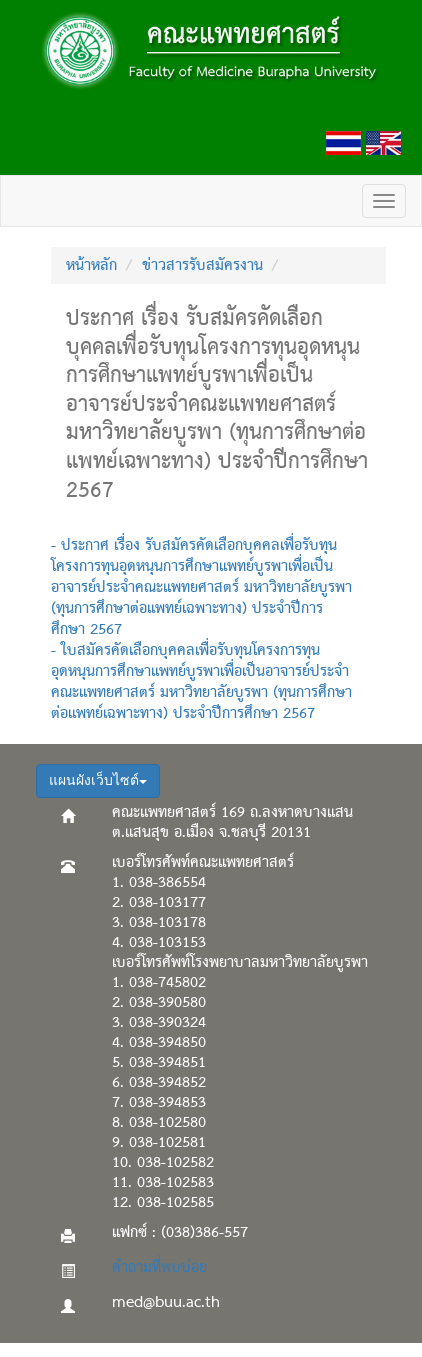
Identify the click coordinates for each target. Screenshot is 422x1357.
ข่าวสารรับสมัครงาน (202, 266)
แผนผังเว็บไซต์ (98, 780)
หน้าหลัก (91, 266)
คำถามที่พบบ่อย (159, 1268)
